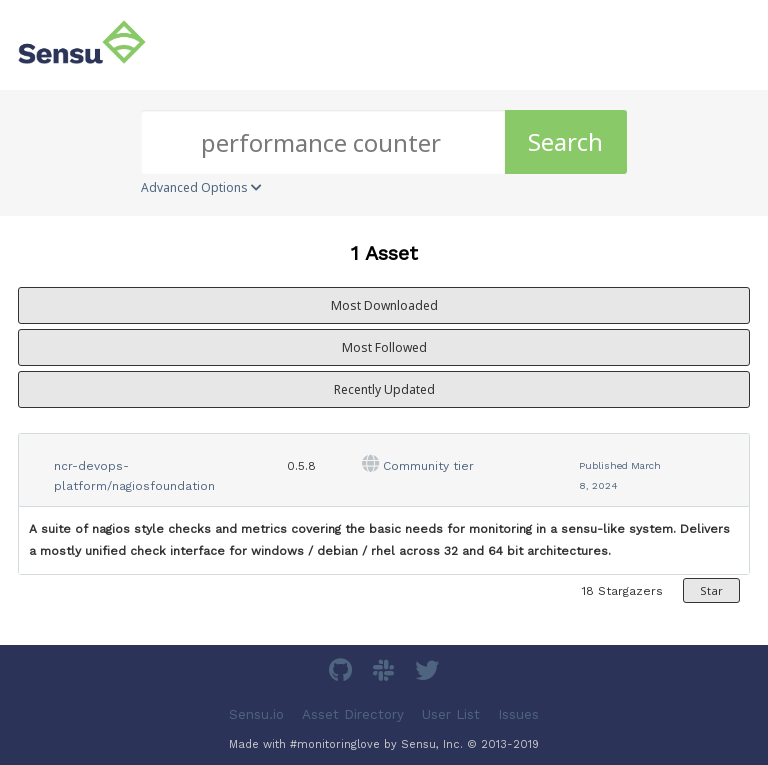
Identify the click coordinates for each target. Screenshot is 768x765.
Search (565, 141)
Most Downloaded (384, 305)
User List (451, 714)
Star (711, 590)
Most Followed (384, 347)
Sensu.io (256, 714)
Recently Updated (384, 389)
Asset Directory (353, 714)
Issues (518, 714)
